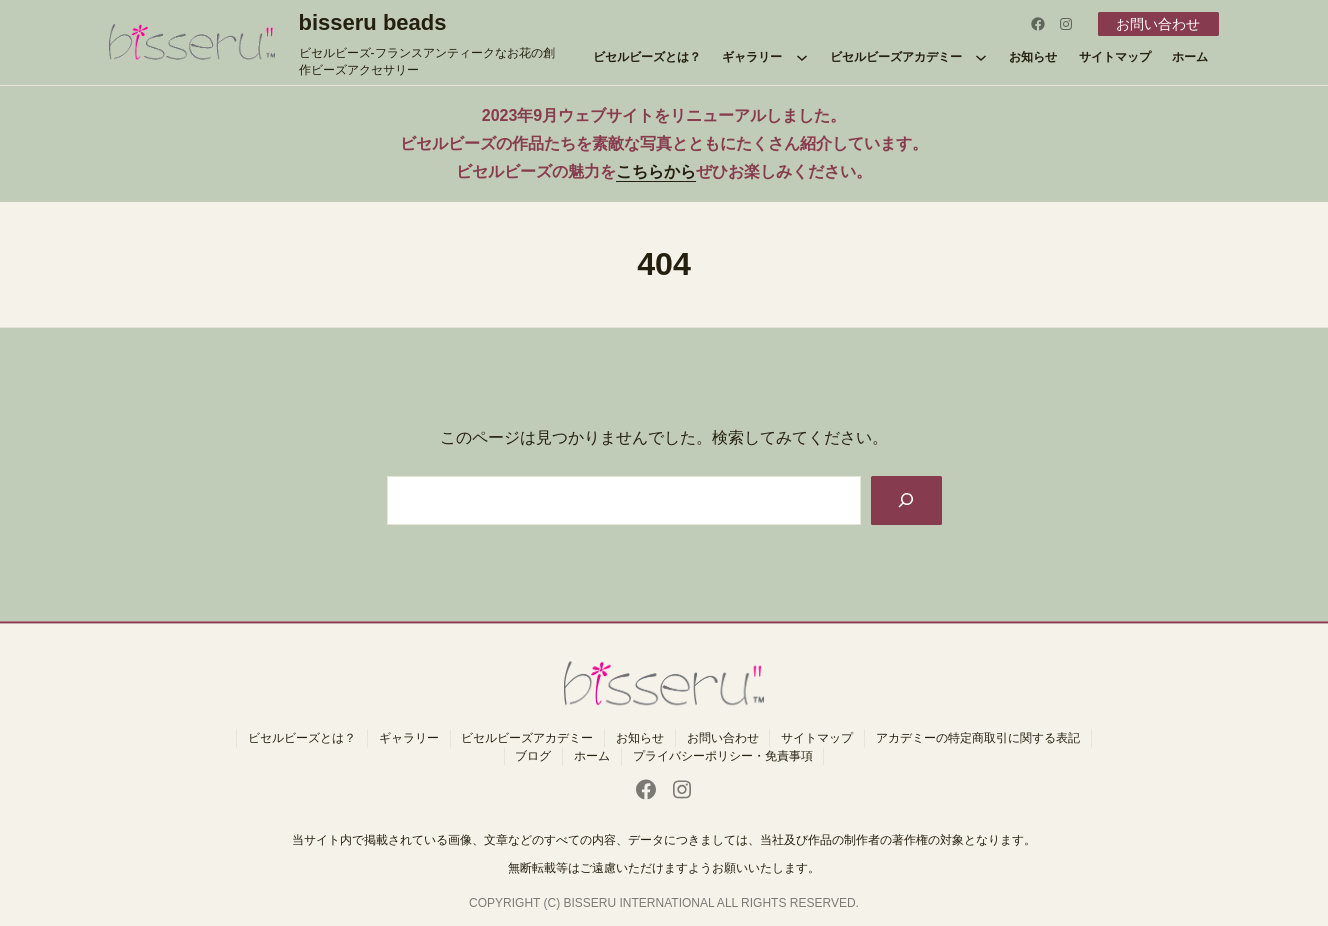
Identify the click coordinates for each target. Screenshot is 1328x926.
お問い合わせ (1158, 24)
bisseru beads (373, 22)
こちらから (656, 171)
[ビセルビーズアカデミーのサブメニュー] (981, 57)
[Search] (906, 500)
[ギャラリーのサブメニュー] (802, 57)
